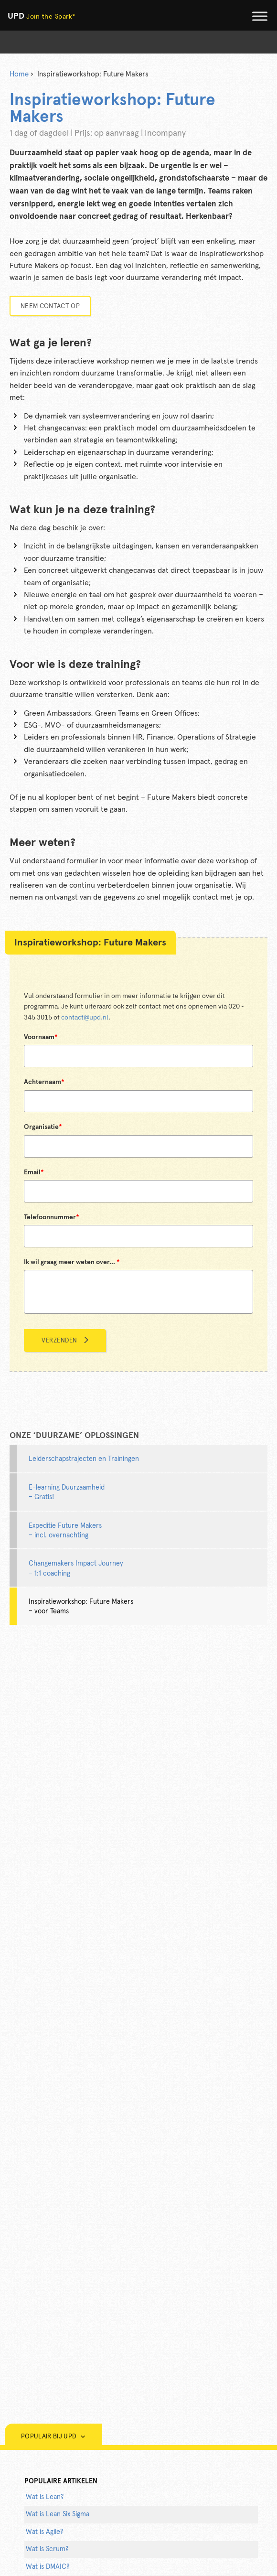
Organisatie (43, 1127)
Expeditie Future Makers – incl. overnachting (65, 1531)
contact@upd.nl (84, 1017)
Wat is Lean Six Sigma (57, 2514)
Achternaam (44, 1082)
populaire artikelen (60, 2481)
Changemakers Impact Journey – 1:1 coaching (76, 1568)
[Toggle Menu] (259, 16)
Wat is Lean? (45, 2497)
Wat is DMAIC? (47, 2567)
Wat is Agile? (44, 2532)
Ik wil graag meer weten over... (72, 1262)
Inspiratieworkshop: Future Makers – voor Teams (81, 1607)
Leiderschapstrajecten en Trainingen (84, 1459)
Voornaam (41, 1037)
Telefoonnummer (51, 1217)
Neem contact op (50, 306)
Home (19, 74)
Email (34, 1172)
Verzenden (59, 1341)
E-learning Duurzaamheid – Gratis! (67, 1492)
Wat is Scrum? (47, 2549)
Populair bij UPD (53, 2437)
